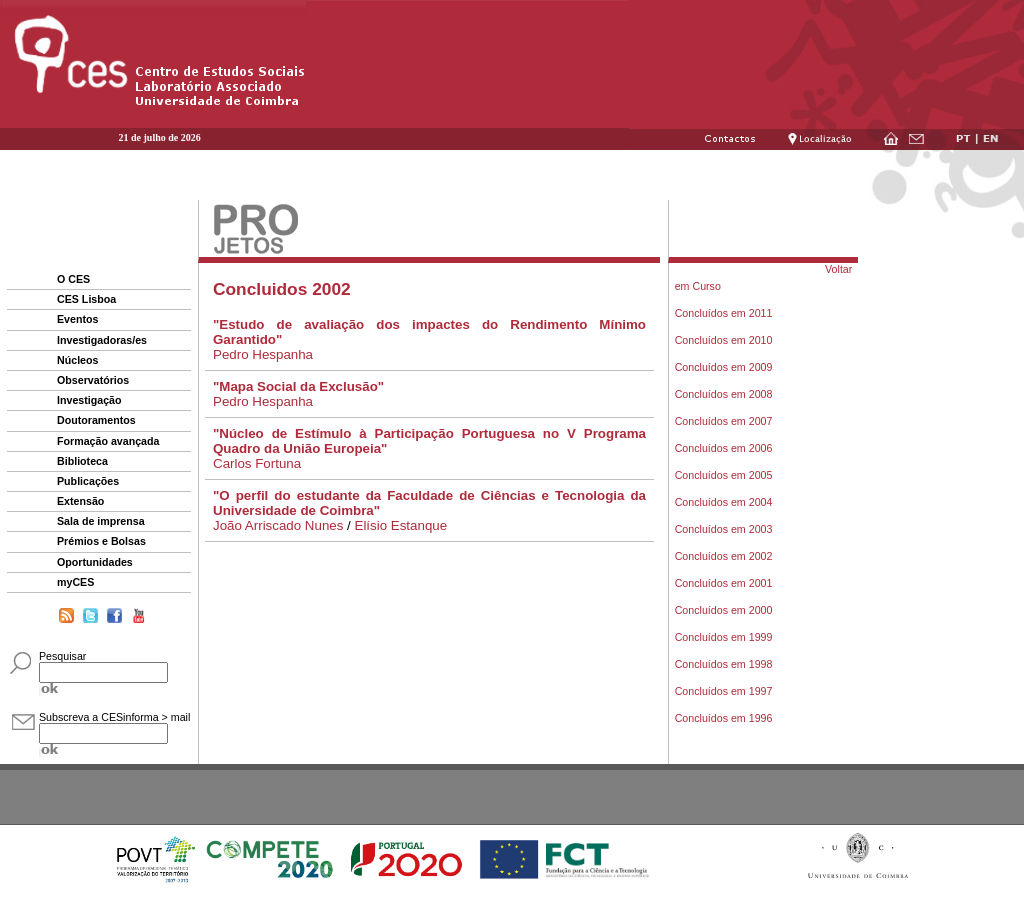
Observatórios (93, 380)
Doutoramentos (96, 420)
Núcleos (77, 360)
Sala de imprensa (101, 521)
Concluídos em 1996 (724, 718)
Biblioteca (82, 461)
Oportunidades (95, 562)
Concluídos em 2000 (724, 610)
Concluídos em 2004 (724, 502)
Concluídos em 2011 (724, 313)
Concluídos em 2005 (724, 475)
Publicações (88, 481)
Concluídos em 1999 (724, 637)
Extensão (80, 501)
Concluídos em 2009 (724, 367)
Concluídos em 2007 (724, 421)
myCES (75, 582)
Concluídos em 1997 (724, 691)
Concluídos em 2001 (724, 583)
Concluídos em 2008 (724, 394)
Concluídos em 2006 (724, 448)
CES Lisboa (86, 299)
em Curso (698, 286)
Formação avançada (108, 441)
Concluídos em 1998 (724, 664)
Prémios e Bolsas (101, 541)
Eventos (77, 319)
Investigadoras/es (102, 340)
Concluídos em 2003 (724, 529)
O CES (73, 279)
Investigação (89, 400)
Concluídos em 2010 (724, 340)
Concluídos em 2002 (724, 556)
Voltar (838, 269)
